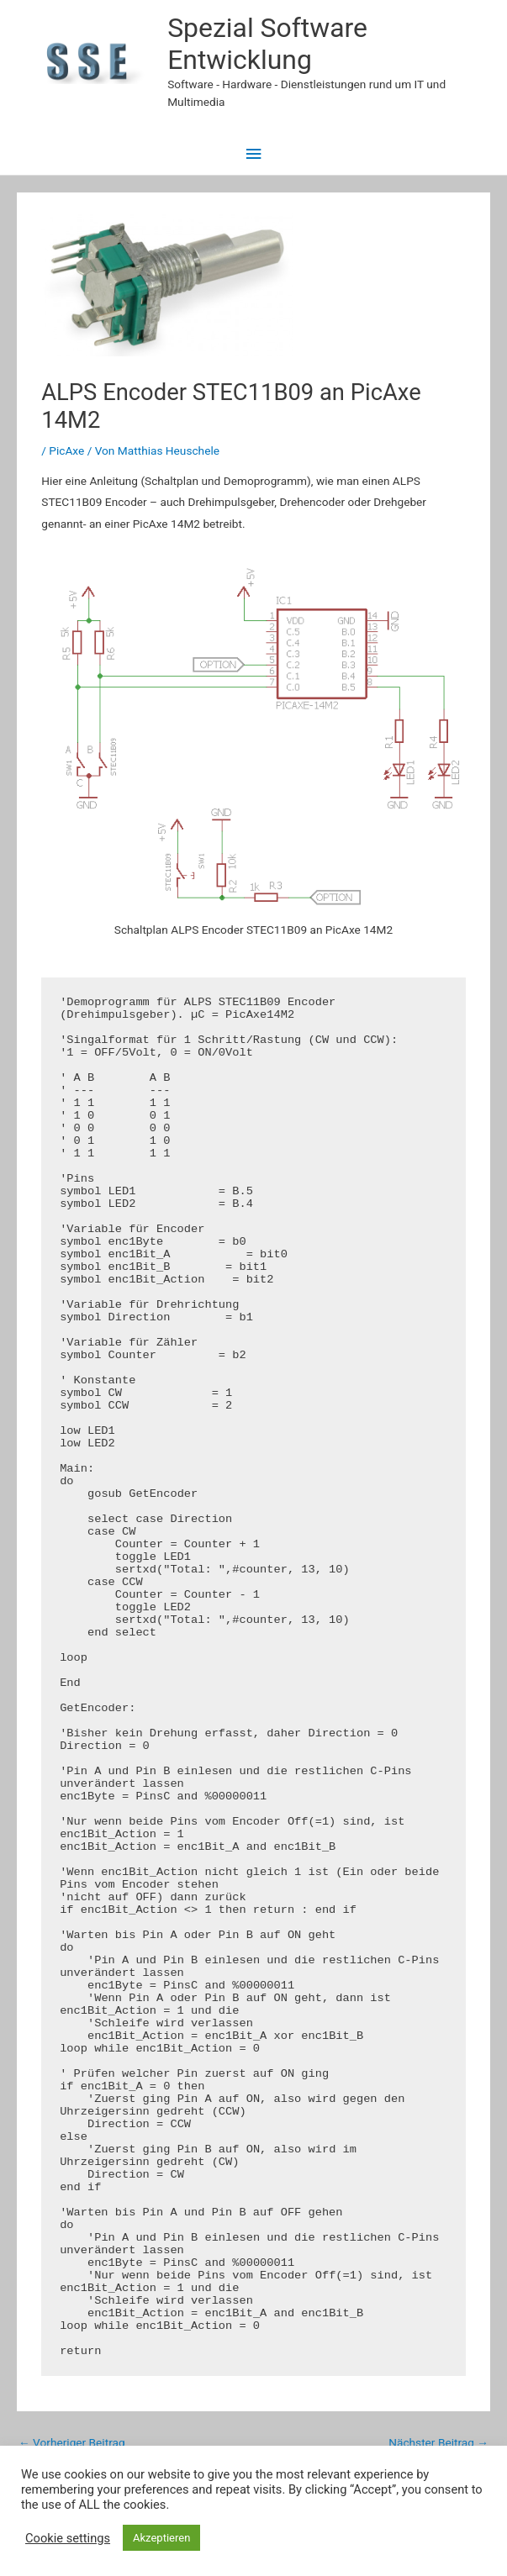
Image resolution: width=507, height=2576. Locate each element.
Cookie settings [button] (67, 2538)
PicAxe (66, 450)
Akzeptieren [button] (161, 2537)
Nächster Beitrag (438, 2442)
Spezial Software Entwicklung (267, 44)
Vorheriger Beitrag (71, 2442)
